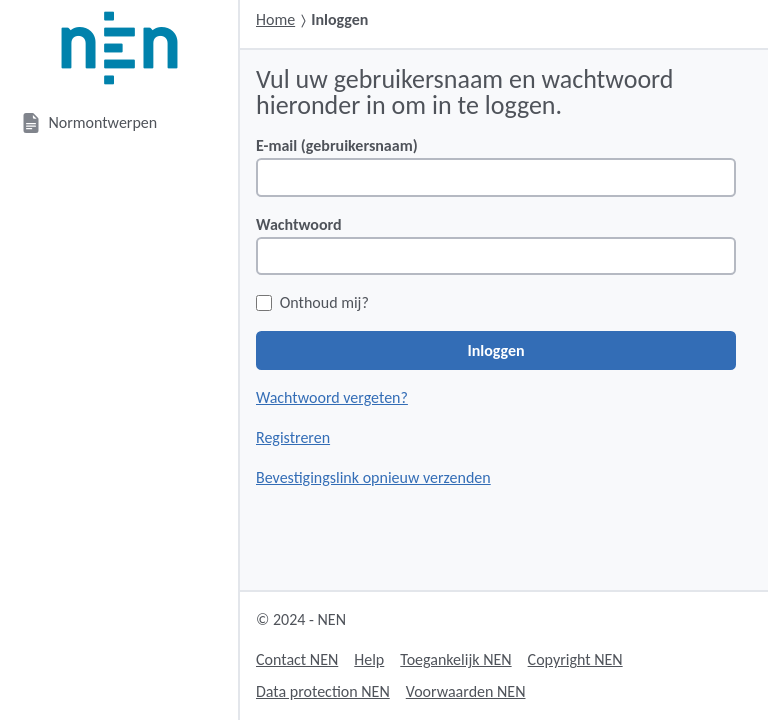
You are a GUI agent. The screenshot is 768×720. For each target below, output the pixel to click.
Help (369, 659)
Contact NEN (297, 659)
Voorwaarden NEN (466, 691)
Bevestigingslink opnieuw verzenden (373, 477)
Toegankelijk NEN (455, 659)
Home (275, 19)
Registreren (293, 437)
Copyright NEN (575, 659)
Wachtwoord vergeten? (332, 397)
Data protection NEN (323, 691)
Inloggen (495, 350)
